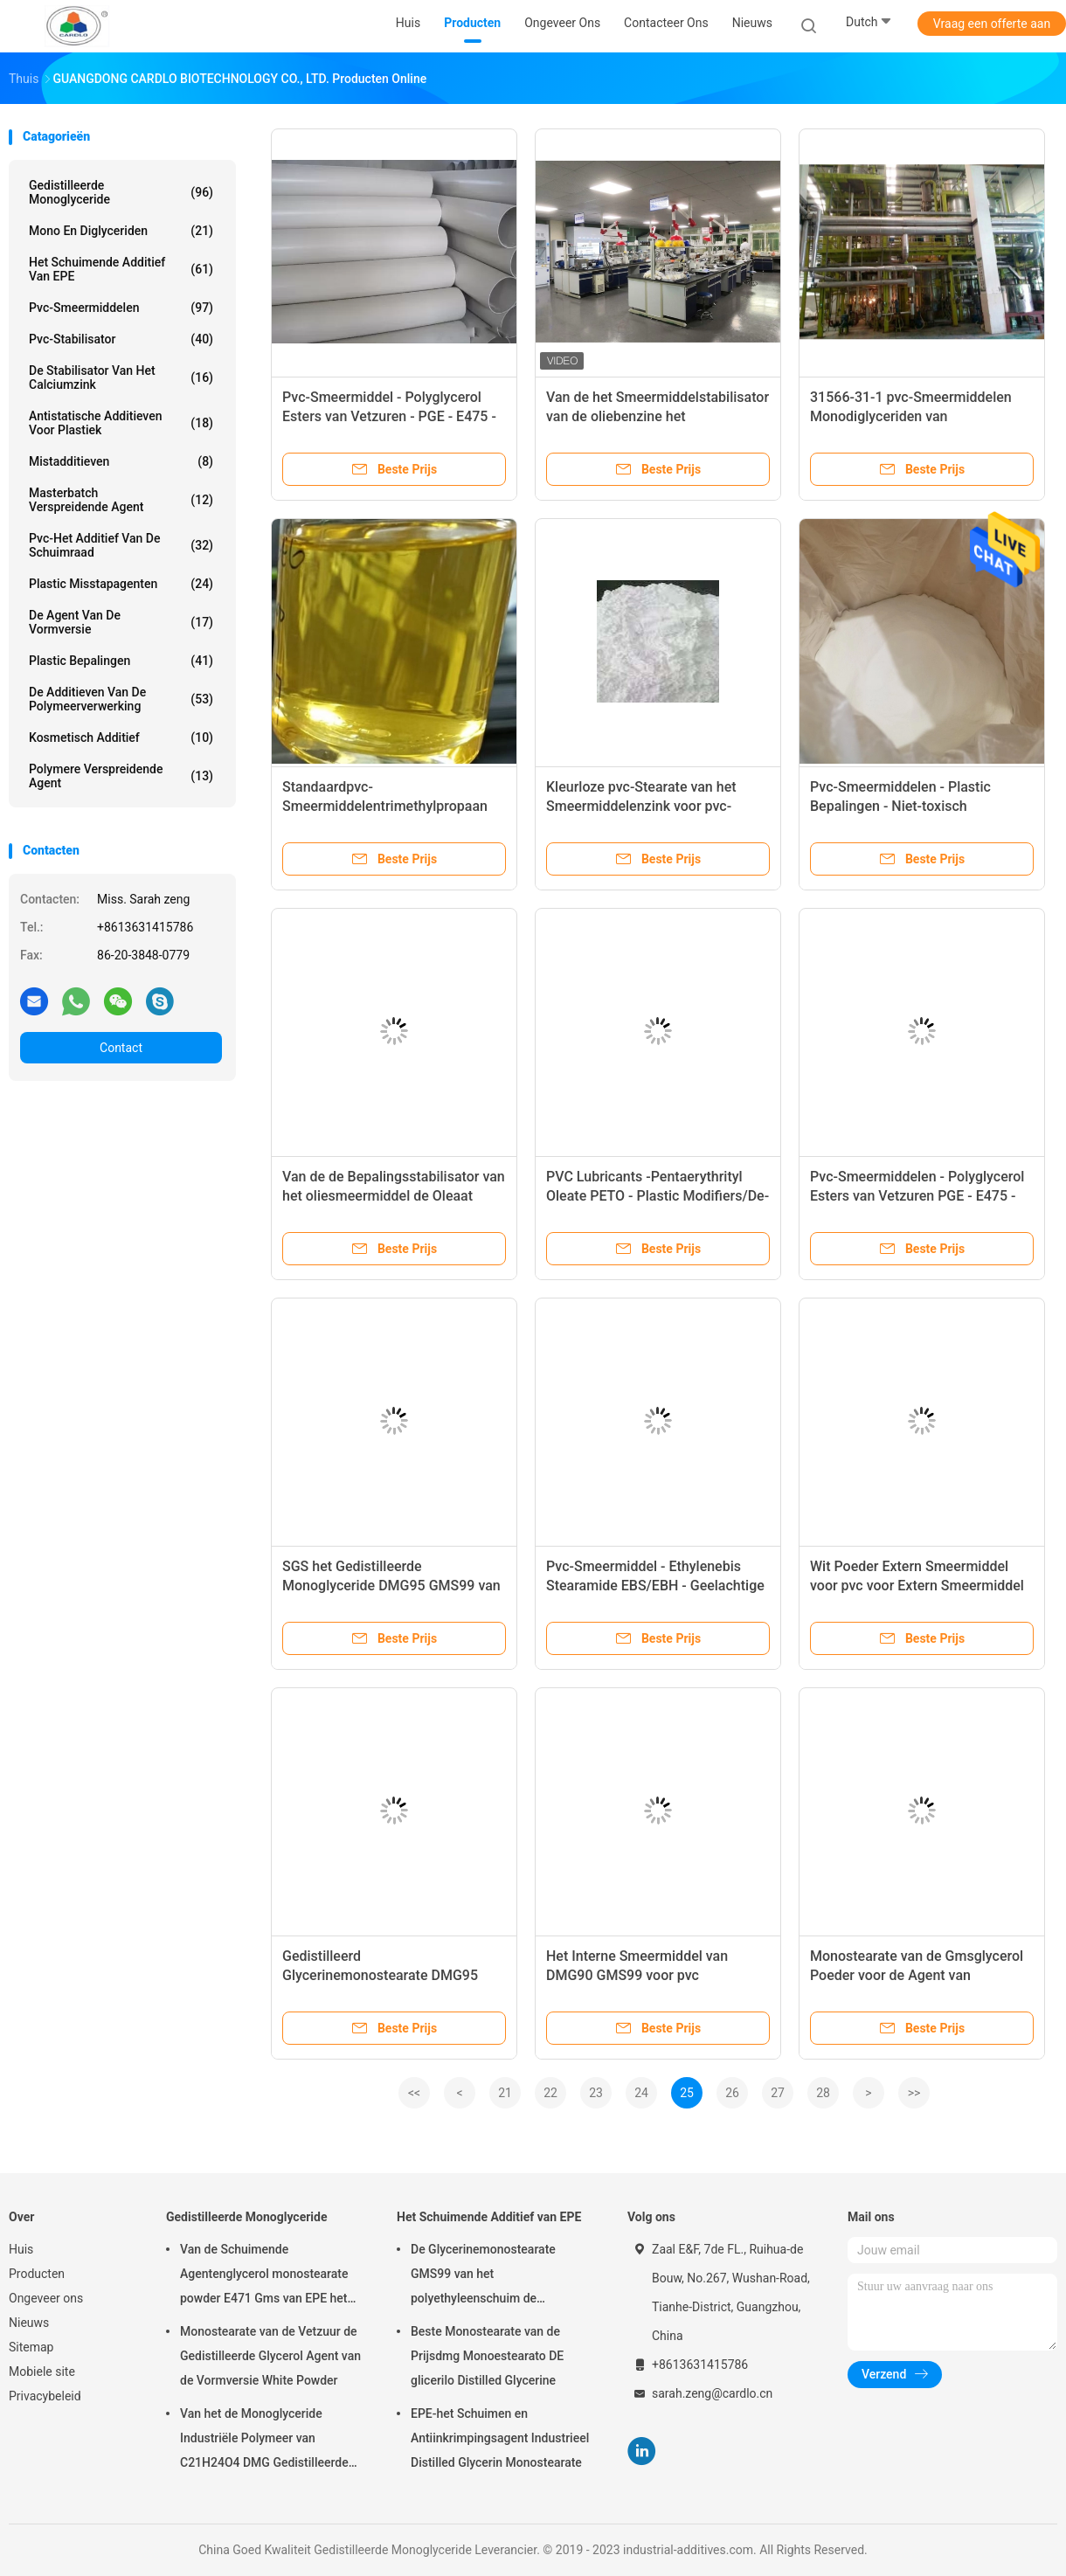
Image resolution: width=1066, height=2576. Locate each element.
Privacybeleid (45, 2396)
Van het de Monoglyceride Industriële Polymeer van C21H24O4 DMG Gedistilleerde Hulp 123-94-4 (264, 2440)
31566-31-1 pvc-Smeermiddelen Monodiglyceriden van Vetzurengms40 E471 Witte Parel (913, 416)
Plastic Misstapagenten (121, 583)
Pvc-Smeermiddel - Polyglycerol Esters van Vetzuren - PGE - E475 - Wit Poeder (389, 416)
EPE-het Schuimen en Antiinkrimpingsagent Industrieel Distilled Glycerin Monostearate (500, 2437)
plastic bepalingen (121, 660)
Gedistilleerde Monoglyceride (121, 192)
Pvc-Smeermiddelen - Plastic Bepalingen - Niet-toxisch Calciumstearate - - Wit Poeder (905, 806)
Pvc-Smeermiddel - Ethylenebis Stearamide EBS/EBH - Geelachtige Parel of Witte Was (655, 1585)
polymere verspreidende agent (121, 776)
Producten (37, 2274)
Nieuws (29, 2323)
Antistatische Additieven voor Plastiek (121, 423)
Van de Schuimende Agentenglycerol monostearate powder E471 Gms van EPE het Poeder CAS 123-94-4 (264, 2276)
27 (778, 2093)
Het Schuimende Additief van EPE (121, 269)
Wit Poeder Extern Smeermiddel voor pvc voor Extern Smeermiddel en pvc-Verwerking (917, 1585)
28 (823, 2093)
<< (414, 2093)
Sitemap (31, 2347)
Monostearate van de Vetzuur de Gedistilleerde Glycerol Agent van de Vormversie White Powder (270, 2355)
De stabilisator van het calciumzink (121, 377)
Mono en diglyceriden (121, 230)
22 (550, 2093)
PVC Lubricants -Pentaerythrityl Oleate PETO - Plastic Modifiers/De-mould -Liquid (657, 1195)
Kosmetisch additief (121, 737)
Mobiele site (42, 2372)
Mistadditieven (121, 461)
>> (914, 2093)
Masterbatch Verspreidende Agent (121, 500)
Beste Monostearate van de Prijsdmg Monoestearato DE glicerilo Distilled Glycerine (487, 2355)
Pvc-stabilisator (121, 339)
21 (505, 2093)
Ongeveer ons (46, 2298)
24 (641, 2093)
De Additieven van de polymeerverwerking (121, 699)
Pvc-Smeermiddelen (121, 307)
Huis (21, 2249)
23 (596, 2093)
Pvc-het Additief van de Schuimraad (121, 545)
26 (732, 2093)
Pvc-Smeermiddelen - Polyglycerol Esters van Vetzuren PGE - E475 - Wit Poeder (917, 1195)
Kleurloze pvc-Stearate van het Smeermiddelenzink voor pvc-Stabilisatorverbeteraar (641, 806)
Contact (121, 1048)
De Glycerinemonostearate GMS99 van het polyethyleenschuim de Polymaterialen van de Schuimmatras (483, 2276)
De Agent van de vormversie (121, 622)
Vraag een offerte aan (991, 24)
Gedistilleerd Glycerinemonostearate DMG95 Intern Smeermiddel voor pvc (380, 1975)
